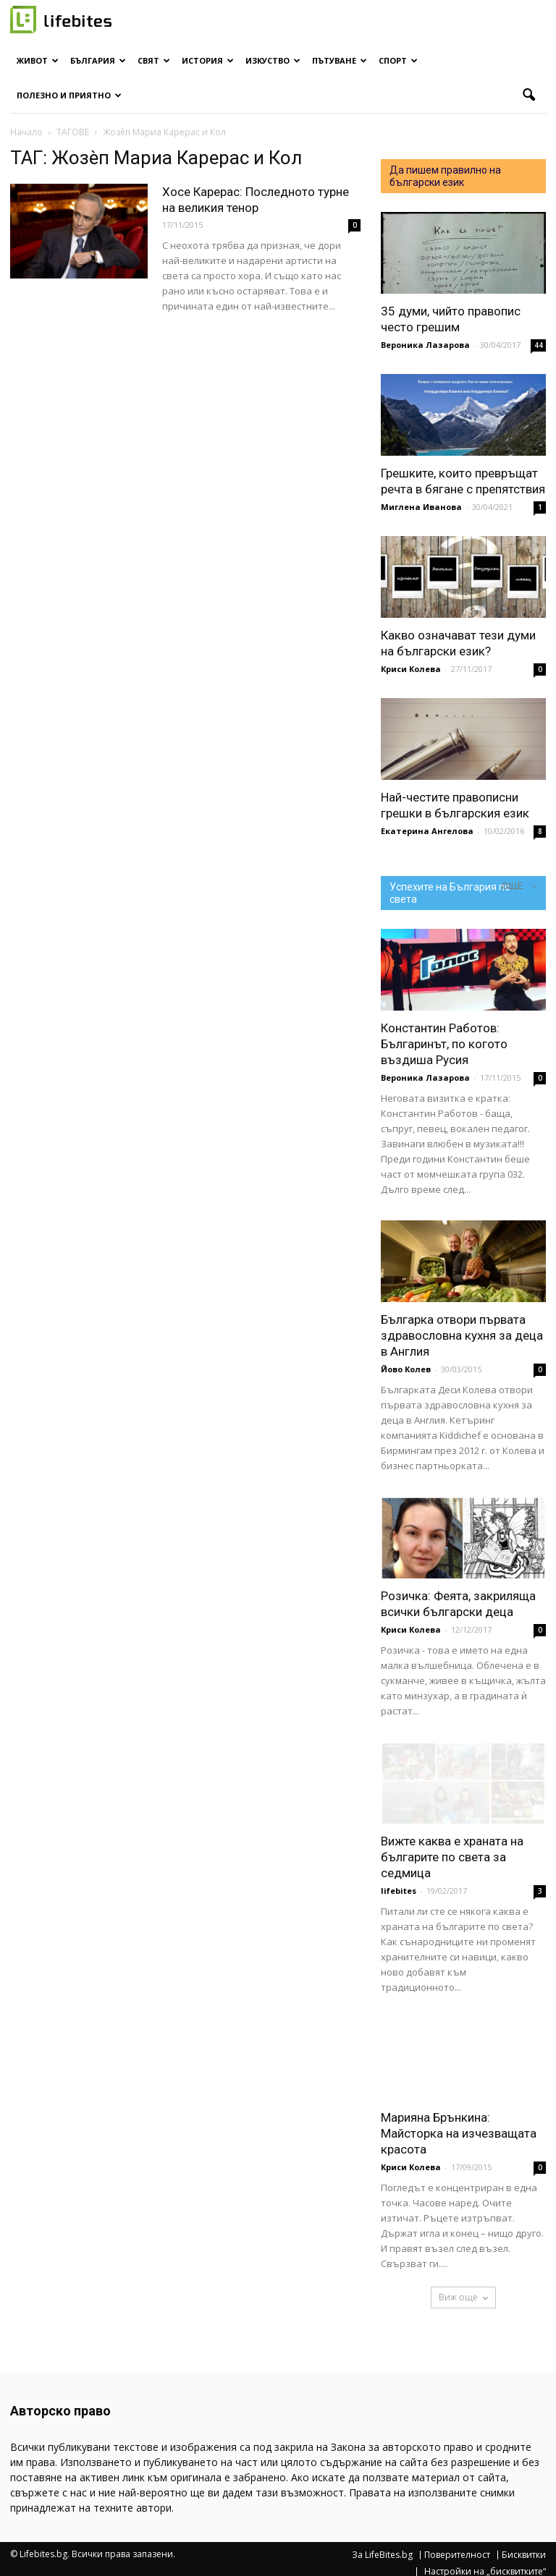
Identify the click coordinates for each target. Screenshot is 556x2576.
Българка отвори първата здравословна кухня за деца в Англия (462, 1335)
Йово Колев (406, 1369)
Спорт (398, 60)
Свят (154, 60)
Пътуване (339, 60)
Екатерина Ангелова (427, 830)
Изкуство (272, 60)
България (98, 60)
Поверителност (457, 2555)
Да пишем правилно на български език (445, 176)
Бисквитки (524, 2555)
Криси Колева (411, 668)
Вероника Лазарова (425, 344)
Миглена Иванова (421, 506)
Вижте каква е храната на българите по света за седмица (452, 1857)
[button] (528, 95)
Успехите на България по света (449, 893)
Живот (38, 60)
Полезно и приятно (69, 95)
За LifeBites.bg (382, 2555)
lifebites (398, 1890)
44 (538, 345)
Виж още (463, 2297)
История (208, 60)
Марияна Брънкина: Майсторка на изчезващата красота (458, 2133)
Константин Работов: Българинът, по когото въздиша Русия (444, 1044)
